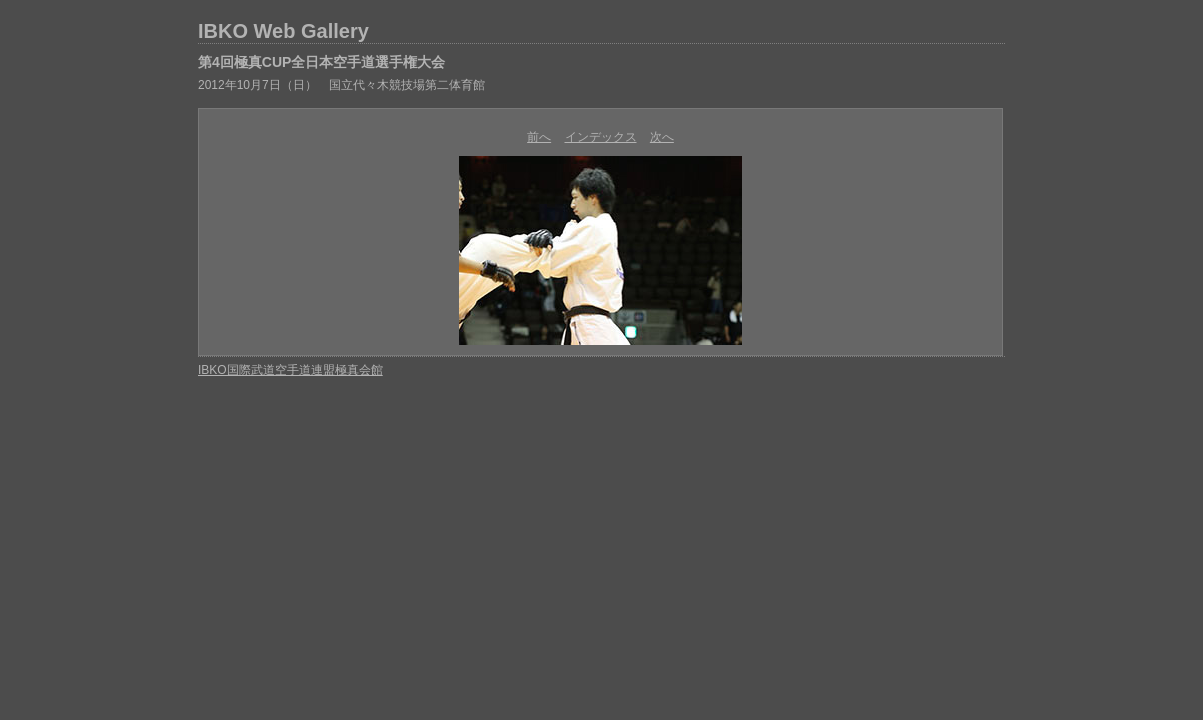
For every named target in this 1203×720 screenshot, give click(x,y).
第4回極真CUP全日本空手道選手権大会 (321, 62)
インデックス (601, 137)
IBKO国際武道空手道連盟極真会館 (290, 370)
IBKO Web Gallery (283, 31)
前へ (539, 137)
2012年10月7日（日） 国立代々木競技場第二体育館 (341, 85)
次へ (662, 137)
